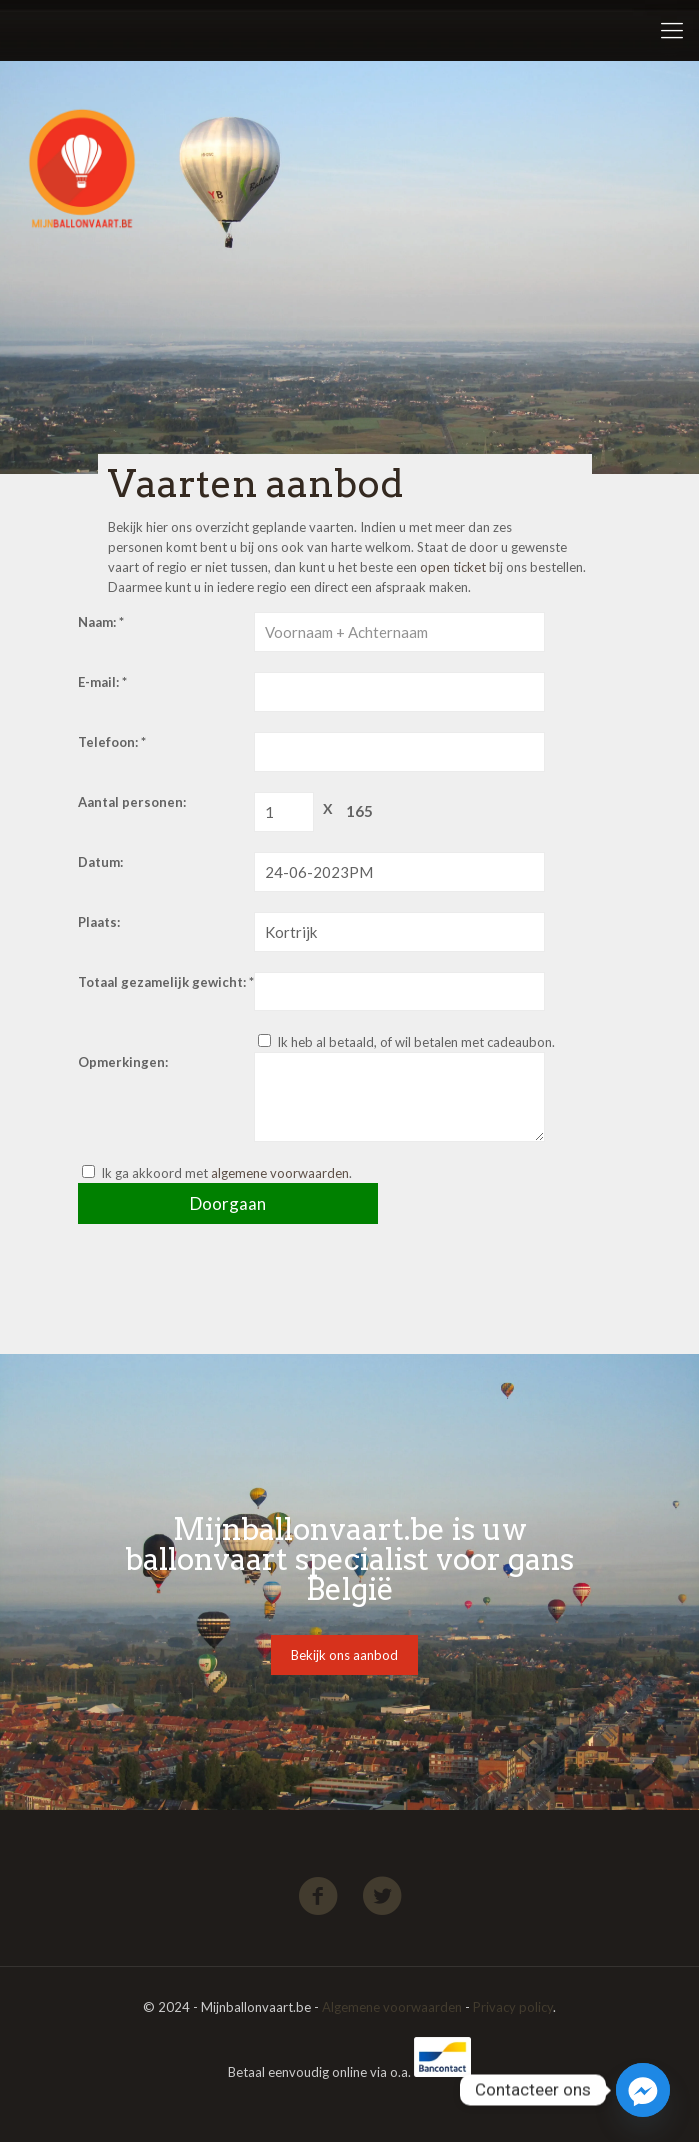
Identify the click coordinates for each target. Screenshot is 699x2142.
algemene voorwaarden (280, 1173)
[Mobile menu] (672, 30)
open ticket (453, 567)
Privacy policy (513, 2007)
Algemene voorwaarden (392, 2007)
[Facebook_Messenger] (643, 2090)
